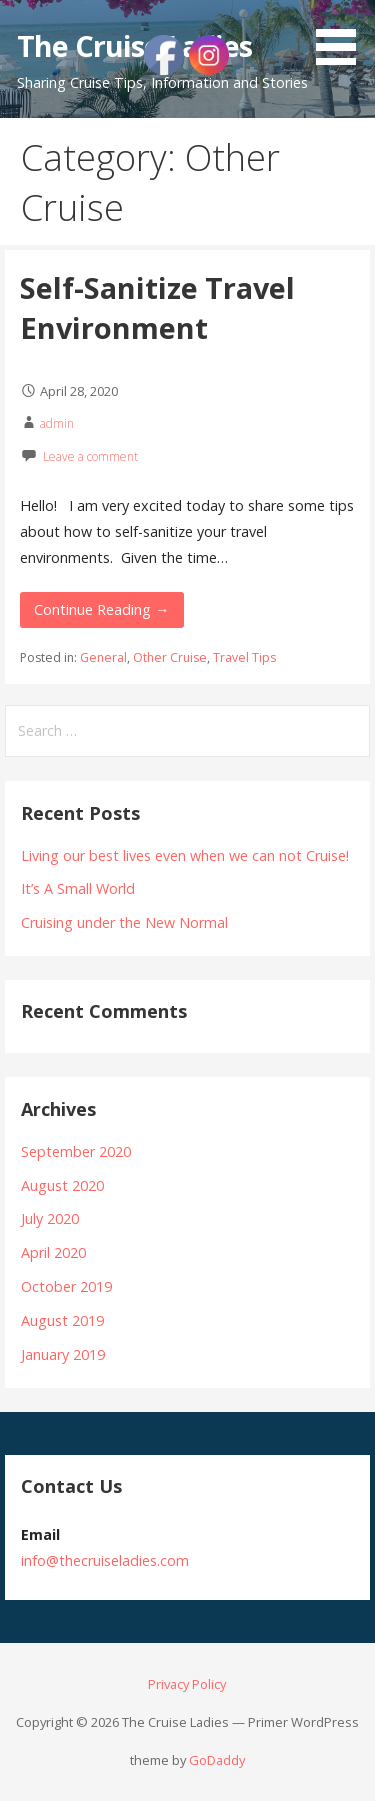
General (103, 657)
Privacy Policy (187, 1684)
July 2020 (50, 1218)
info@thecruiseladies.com (105, 1560)
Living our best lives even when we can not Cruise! (185, 855)
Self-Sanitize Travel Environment (157, 307)
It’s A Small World (78, 888)
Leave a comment (90, 456)
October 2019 (66, 1286)
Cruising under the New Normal (124, 922)
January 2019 (63, 1354)
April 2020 (53, 1252)
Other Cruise (170, 657)
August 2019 (62, 1320)
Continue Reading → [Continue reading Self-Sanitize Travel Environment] (101, 609)
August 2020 (62, 1185)
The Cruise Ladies (134, 45)
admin (57, 423)
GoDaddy (217, 1760)
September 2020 (76, 1151)
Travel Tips (244, 657)
